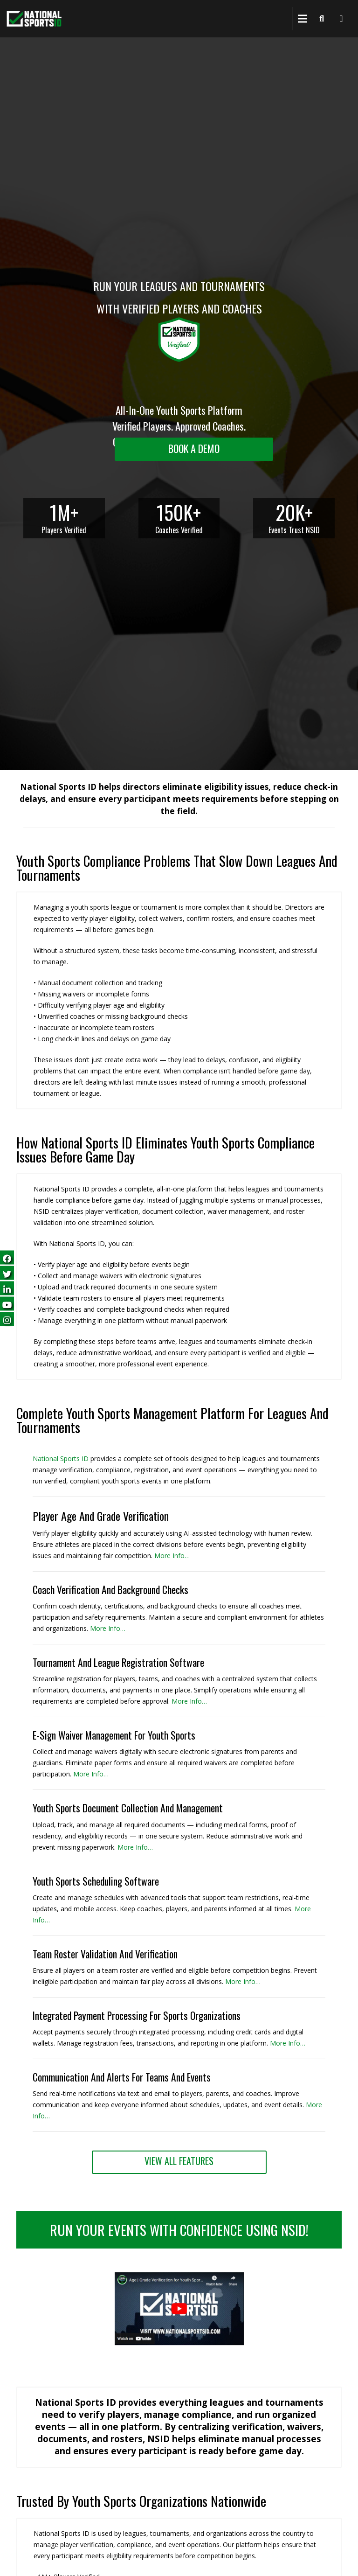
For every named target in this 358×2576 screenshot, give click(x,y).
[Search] (321, 18)
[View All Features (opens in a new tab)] (179, 2162)
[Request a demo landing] (194, 449)
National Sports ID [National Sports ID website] (61, 1458)
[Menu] (302, 18)
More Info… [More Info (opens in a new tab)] (172, 1555)
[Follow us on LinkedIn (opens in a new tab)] (7, 1288)
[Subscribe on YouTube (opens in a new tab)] (7, 1303)
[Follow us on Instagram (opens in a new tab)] (7, 1319)
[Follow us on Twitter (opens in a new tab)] (7, 1273)
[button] (179, 2343)
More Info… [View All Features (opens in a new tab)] (287, 2043)
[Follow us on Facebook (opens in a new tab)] (7, 1257)
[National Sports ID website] (34, 19)
